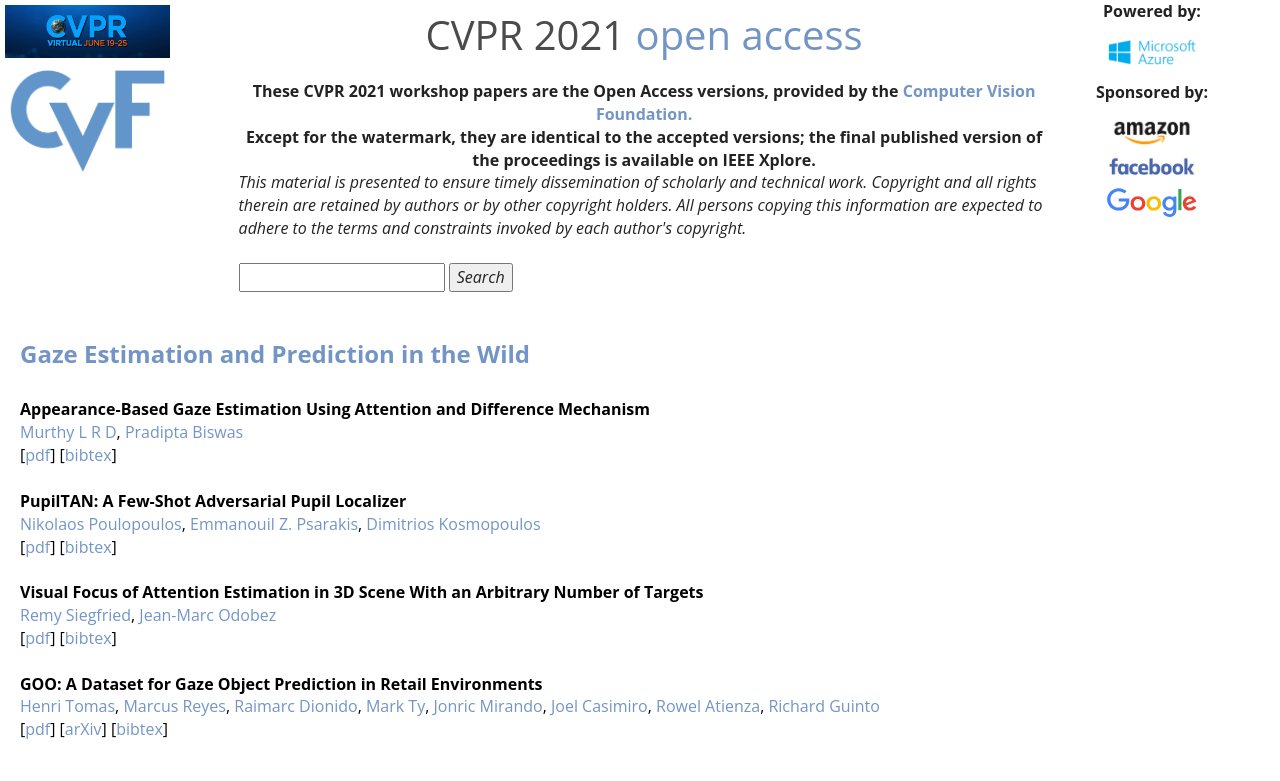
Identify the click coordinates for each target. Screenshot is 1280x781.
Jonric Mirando (487, 706)
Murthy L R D (68, 432)
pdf (37, 455)
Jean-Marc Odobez (207, 615)
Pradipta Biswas (184, 432)
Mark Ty (395, 706)
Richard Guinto (823, 706)
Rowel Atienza (708, 706)
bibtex (88, 455)
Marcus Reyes (174, 706)
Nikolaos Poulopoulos (101, 524)
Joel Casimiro (599, 706)
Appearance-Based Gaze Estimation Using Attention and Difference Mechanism (335, 409)
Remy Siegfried (75, 615)
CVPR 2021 (526, 34)
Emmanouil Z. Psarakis (274, 524)
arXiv (83, 729)
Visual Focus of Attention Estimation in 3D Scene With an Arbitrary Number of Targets (362, 592)
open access (749, 34)
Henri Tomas (67, 706)
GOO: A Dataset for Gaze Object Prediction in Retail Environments (281, 684)
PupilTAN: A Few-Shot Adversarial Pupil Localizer (213, 501)
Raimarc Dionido (295, 706)
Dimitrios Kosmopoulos (453, 524)
